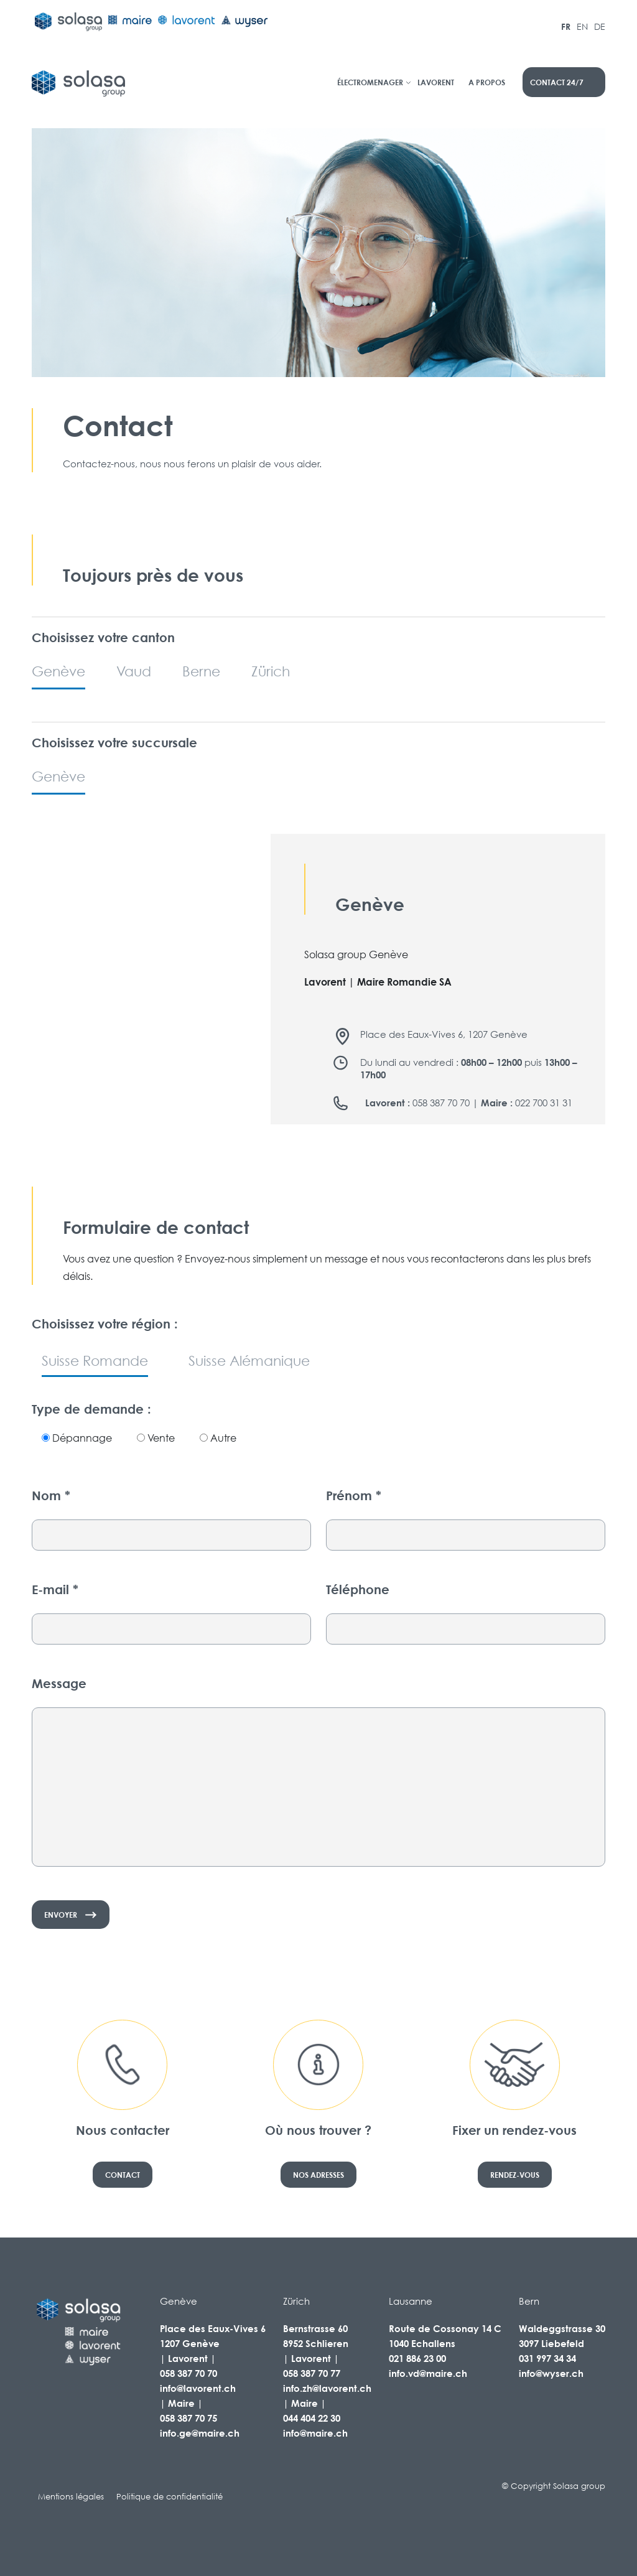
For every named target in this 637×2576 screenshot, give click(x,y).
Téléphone (357, 1589)
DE (599, 26)
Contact (122, 2175)
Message (59, 1683)
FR (565, 26)
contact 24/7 (557, 82)
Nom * (51, 1495)
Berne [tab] (201, 671)
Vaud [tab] (133, 671)
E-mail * (55, 1589)
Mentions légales (71, 2496)
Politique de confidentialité (169, 2496)
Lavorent (435, 82)
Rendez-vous (514, 2175)
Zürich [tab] (270, 671)
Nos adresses (318, 2175)
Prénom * (353, 1495)
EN (582, 26)
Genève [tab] (58, 671)
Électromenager (370, 82)
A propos (486, 82)
